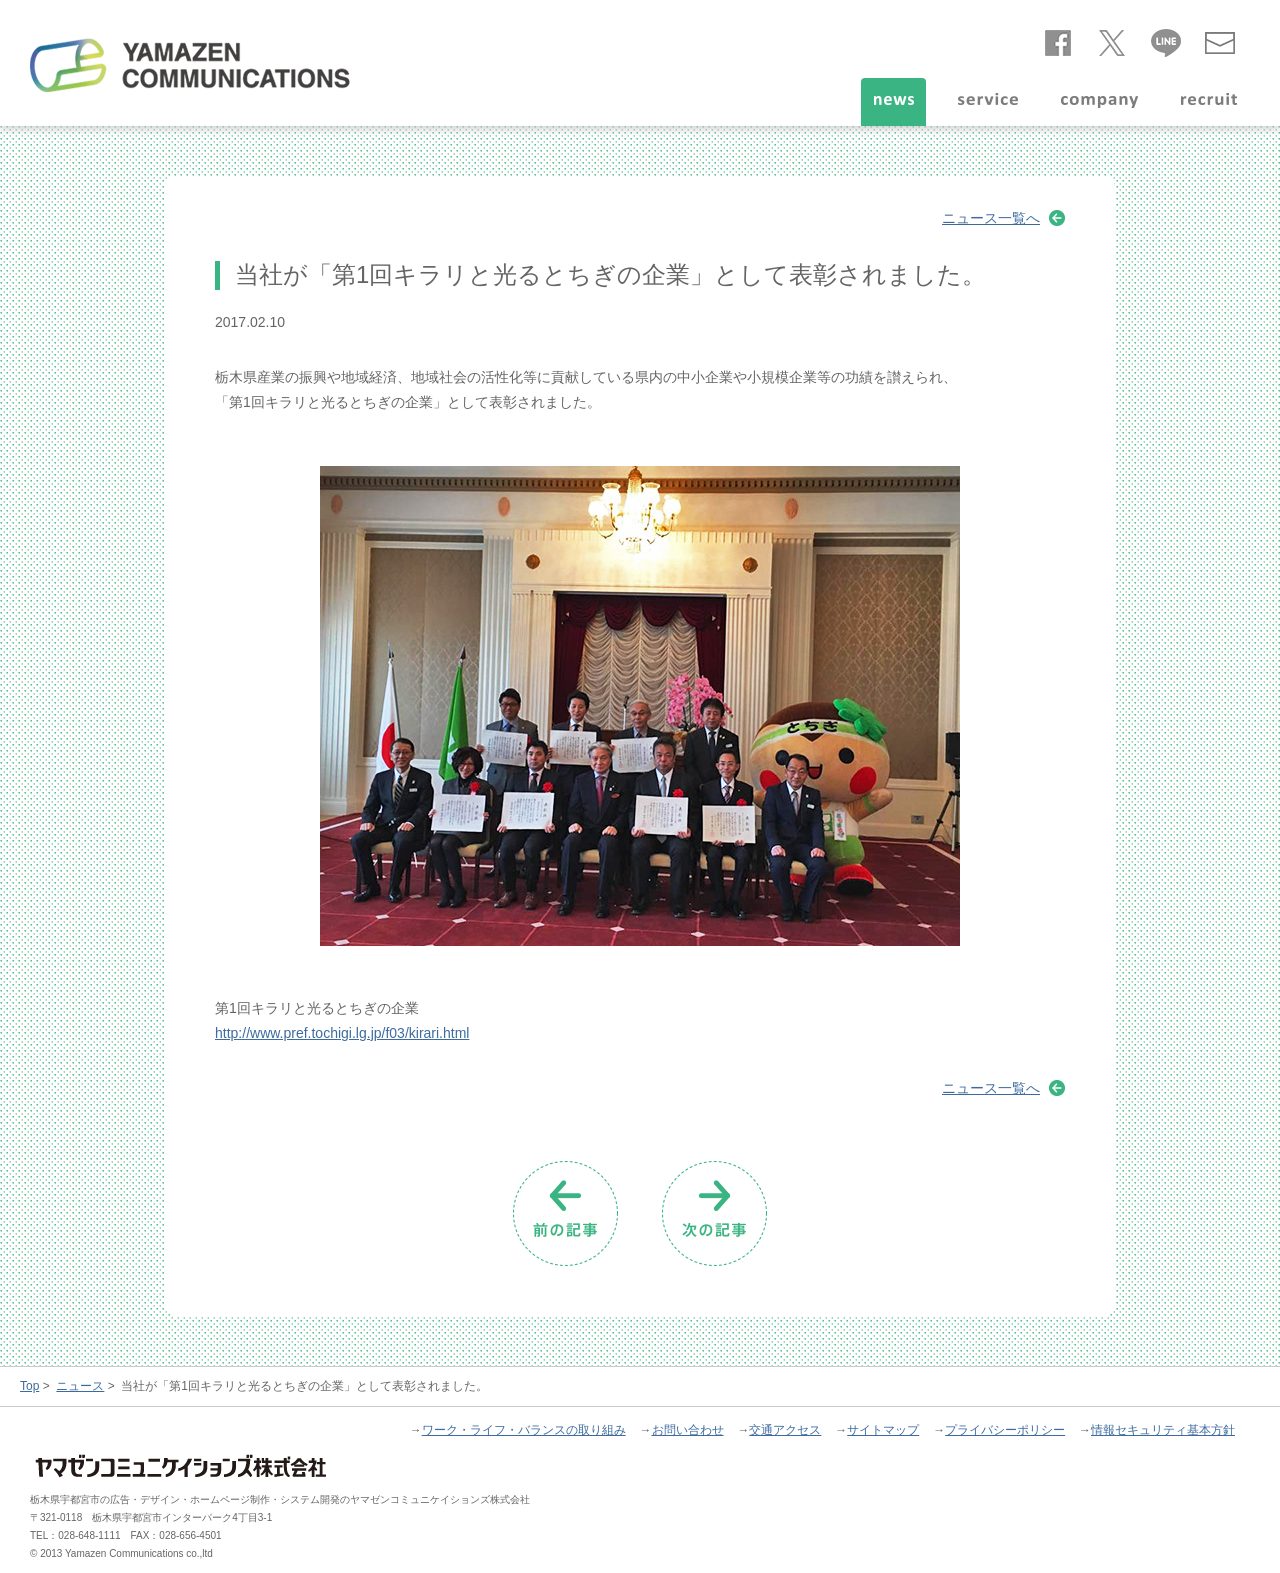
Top (29, 1386)
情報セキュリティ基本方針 (1163, 1430)
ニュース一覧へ (991, 218)
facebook (1058, 39)
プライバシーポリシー (1005, 1430)
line (1166, 39)
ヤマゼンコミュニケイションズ (190, 65)
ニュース (80, 1386)
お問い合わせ (1220, 39)
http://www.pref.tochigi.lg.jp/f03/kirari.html (342, 1033)
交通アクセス (785, 1430)
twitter (1112, 39)
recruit (1209, 102)
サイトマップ (883, 1430)
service (988, 102)
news (893, 102)
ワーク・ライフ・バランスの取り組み (524, 1430)
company (1099, 102)
